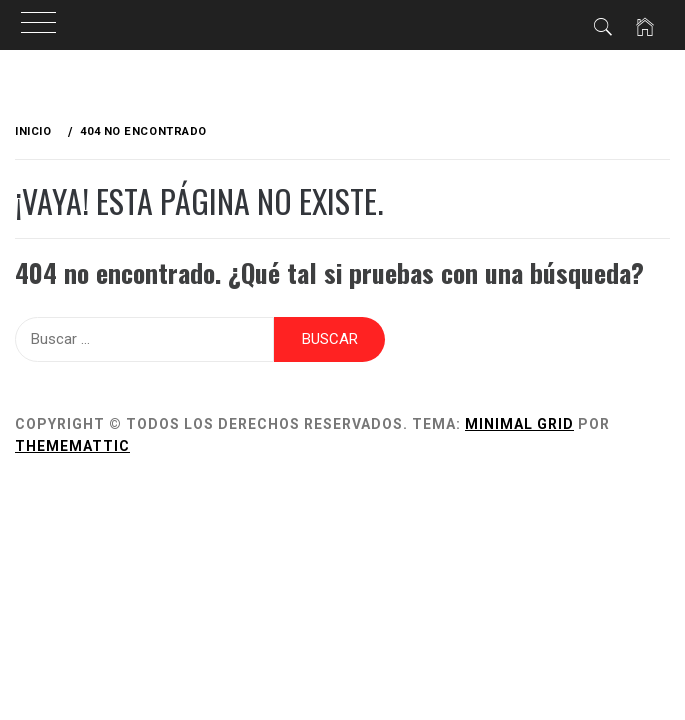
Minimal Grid (519, 424)
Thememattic (72, 446)
